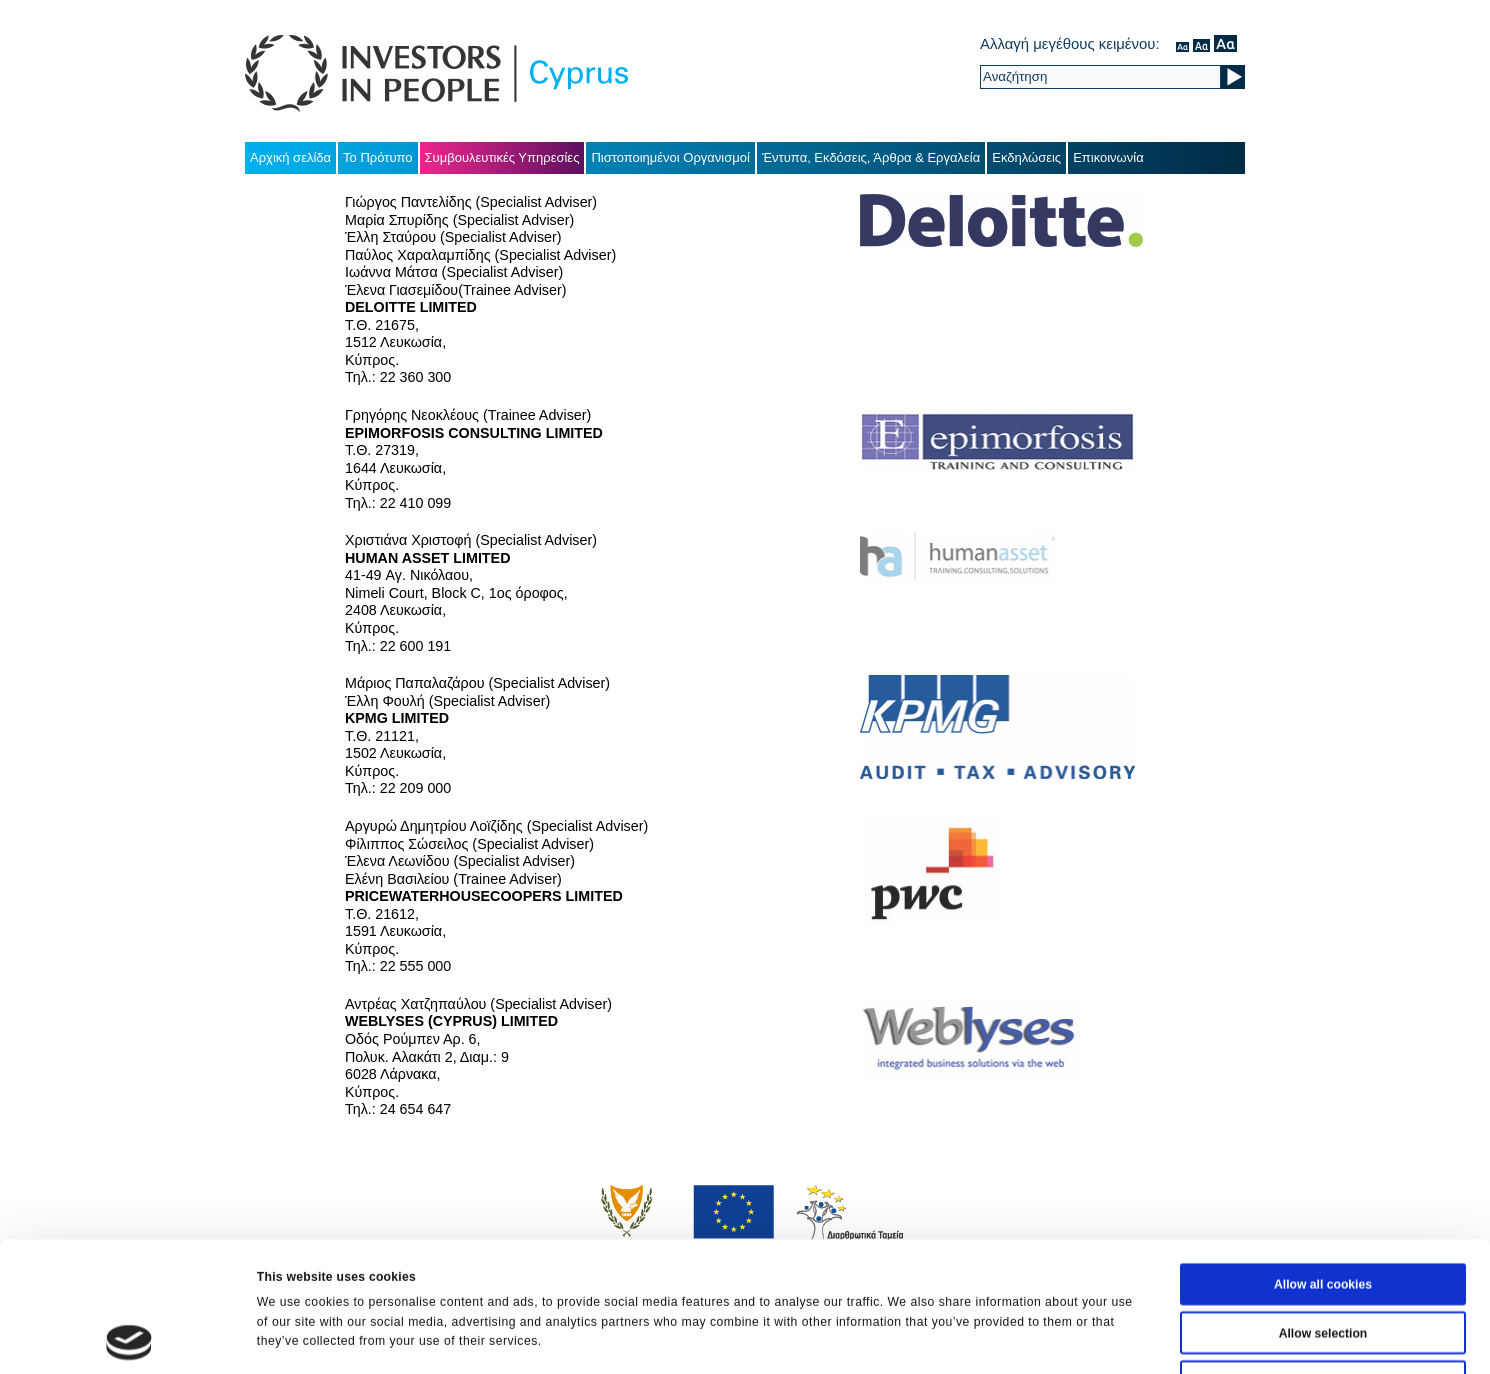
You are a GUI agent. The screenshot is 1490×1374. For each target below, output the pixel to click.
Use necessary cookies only (1323, 1260)
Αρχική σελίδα (290, 157)
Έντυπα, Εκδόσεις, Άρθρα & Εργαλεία (871, 157)
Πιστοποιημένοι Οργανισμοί (670, 157)
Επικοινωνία (1108, 157)
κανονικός (1182, 43)
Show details (940, 1338)
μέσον (1201, 43)
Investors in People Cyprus (436, 73)
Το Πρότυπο (377, 157)
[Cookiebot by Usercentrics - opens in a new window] (129, 1338)
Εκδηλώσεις (1026, 157)
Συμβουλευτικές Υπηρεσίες (502, 157)
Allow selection (1323, 1211)
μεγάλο (1225, 43)
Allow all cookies (1323, 1163)
